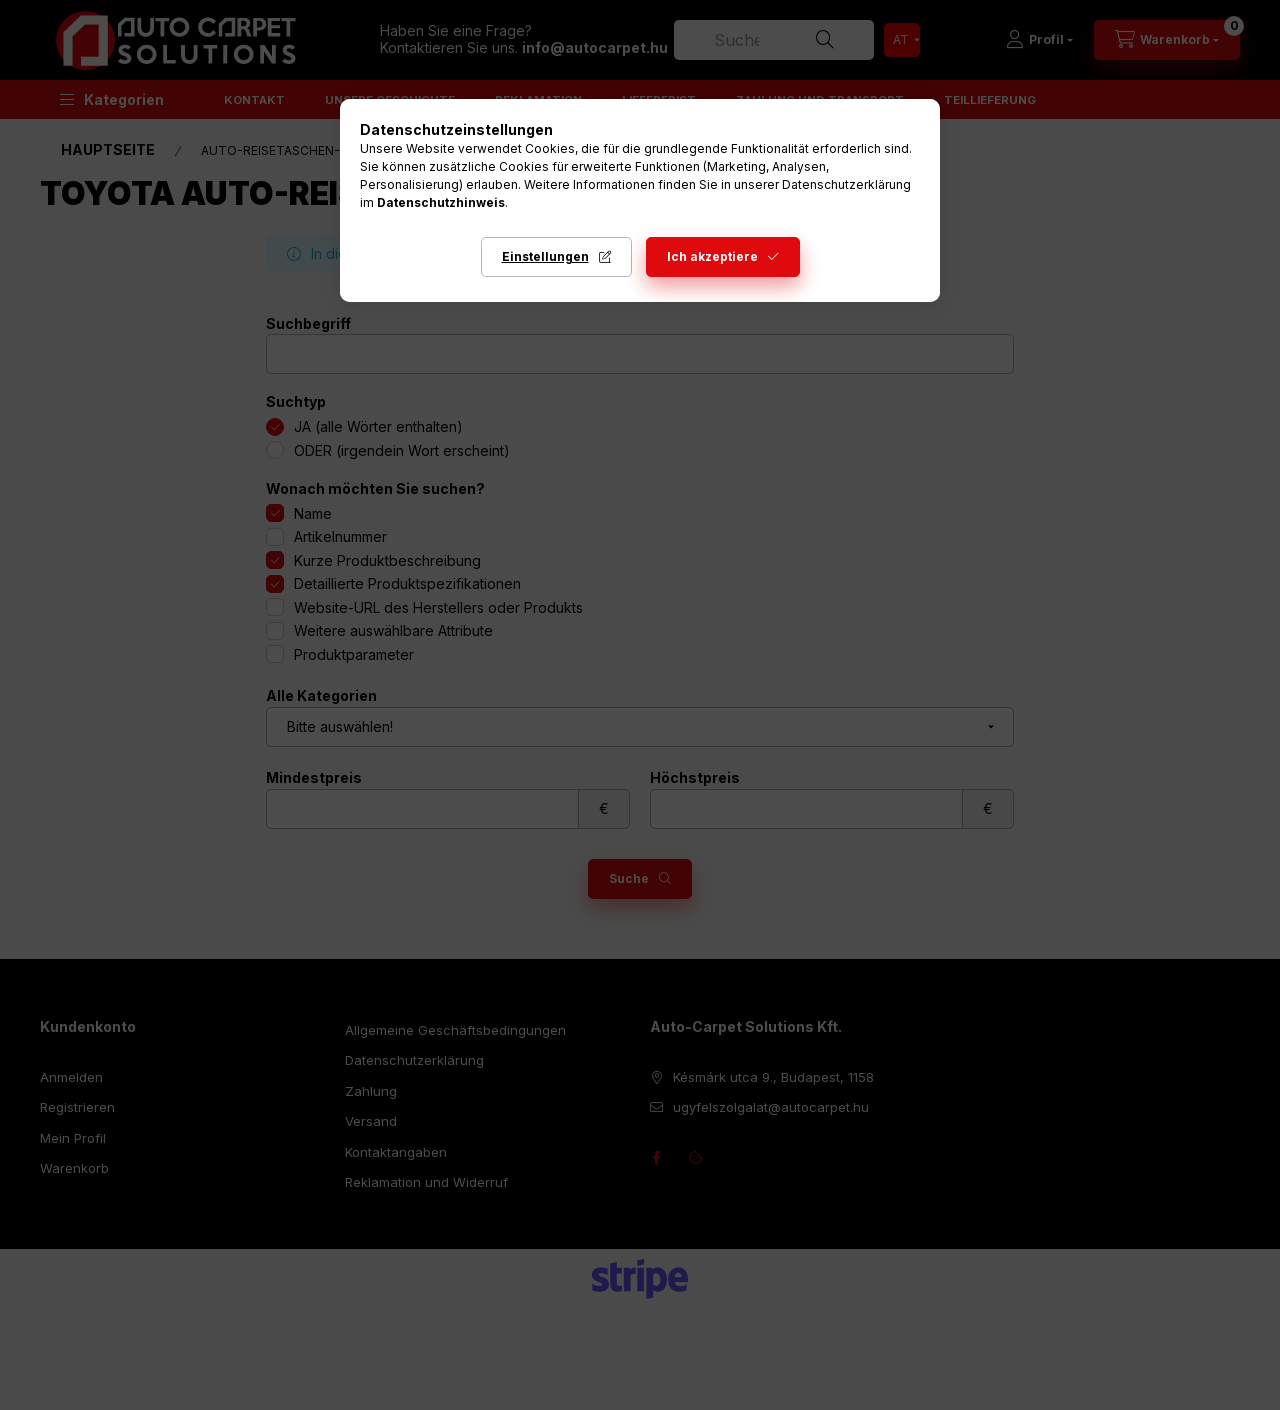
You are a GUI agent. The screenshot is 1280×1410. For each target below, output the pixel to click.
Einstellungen (545, 256)
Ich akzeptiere (712, 256)
